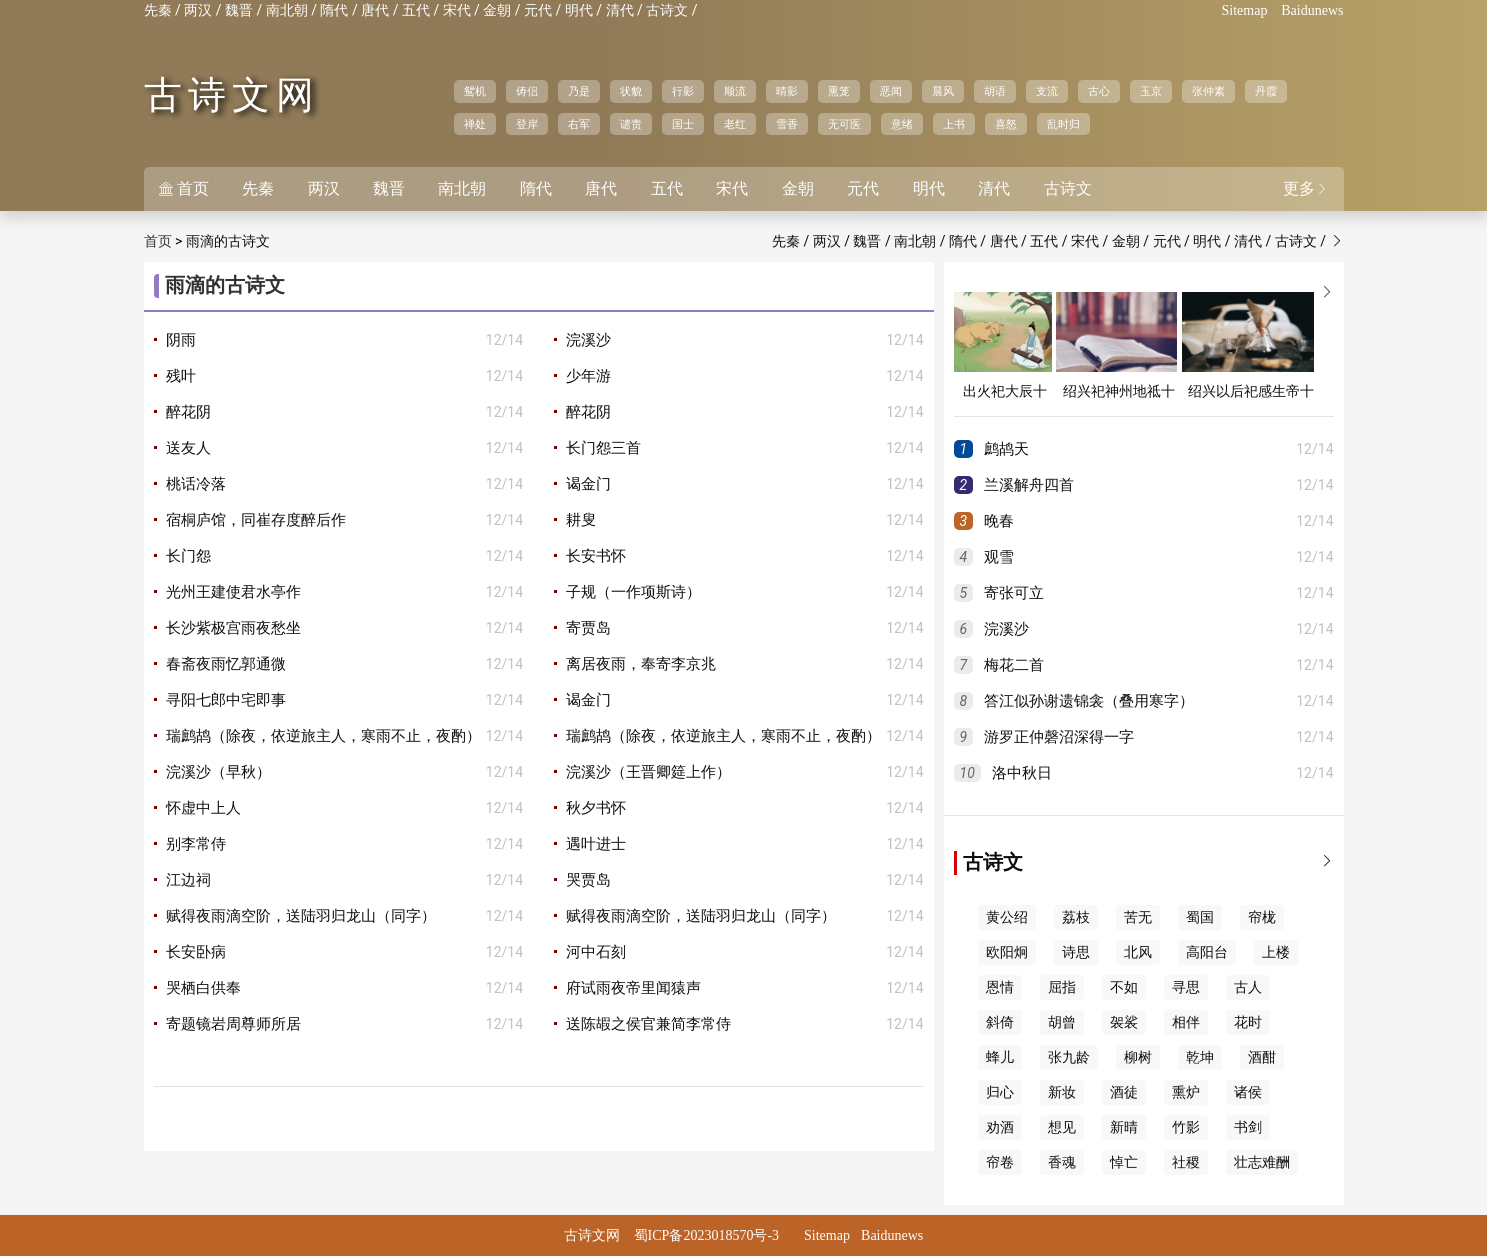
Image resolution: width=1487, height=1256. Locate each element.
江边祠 (188, 880)
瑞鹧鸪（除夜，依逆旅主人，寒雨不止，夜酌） (323, 736)
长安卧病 (196, 952)
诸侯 (1248, 1092)
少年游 (588, 376)
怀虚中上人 (203, 808)
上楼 (1276, 952)
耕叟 (581, 520)
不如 (1124, 987)
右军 (579, 124)
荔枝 (1076, 917)
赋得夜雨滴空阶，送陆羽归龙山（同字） (301, 916)
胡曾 (1062, 1022)
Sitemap (1245, 10)
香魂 (1062, 1162)
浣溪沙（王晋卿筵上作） (648, 772)
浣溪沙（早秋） (218, 772)
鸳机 (475, 91)
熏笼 (839, 91)
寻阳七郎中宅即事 (226, 700)
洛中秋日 (1022, 773)
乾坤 (1200, 1057)
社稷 (1186, 1162)
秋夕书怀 (596, 808)
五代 (416, 10)
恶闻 (891, 91)
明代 (579, 10)
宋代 (457, 10)
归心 (1000, 1092)
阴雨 (181, 340)
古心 (1099, 91)
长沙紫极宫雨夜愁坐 (233, 628)
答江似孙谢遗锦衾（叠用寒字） (1089, 701)
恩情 (1000, 987)
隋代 (334, 10)
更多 (1306, 188)
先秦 (158, 10)
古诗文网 (232, 95)
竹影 (1186, 1127)
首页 (184, 188)
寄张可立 (1014, 593)
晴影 (787, 91)
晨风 (943, 91)
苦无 (1138, 917)
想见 (1062, 1127)
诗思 (1076, 952)
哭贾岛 (588, 880)
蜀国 (1200, 917)
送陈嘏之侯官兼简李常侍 (648, 1024)
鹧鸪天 (1006, 449)
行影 (683, 91)
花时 (1248, 1022)
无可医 (844, 124)
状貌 (631, 91)
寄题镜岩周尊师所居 (233, 1024)
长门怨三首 (603, 448)
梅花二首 (1014, 665)
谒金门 (588, 484)
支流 (1047, 91)
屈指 (1062, 987)
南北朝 (287, 10)
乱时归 (1063, 124)
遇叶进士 (596, 844)
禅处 (475, 124)
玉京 (1151, 91)
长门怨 (188, 556)
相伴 (1186, 1022)
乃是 (579, 91)
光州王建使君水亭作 (233, 592)
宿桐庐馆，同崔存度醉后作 (256, 520)
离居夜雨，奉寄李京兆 (641, 664)
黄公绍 (1007, 917)
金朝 (497, 10)
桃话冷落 (196, 484)
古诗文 (667, 10)
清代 (620, 10)
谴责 (631, 124)
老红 (735, 124)
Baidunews (1312, 10)
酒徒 (1124, 1092)
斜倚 (1000, 1022)
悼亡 (1124, 1162)
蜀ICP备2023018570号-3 (706, 1235)
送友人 (188, 448)
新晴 (1124, 1127)
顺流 (735, 91)
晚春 (999, 521)
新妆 (1062, 1092)
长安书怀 (596, 556)
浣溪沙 (588, 340)
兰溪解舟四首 (1029, 485)
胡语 (995, 91)
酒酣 (1262, 1057)
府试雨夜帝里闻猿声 (633, 988)
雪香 (787, 124)
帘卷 (1000, 1162)
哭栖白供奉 (203, 988)
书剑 (1248, 1127)
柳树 (1138, 1057)
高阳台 (1207, 952)
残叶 (181, 376)
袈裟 (1124, 1022)
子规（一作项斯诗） (633, 592)
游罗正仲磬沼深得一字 (1059, 737)
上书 (954, 124)
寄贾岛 (588, 628)
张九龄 (1069, 1057)
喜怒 (1006, 124)
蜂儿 (1000, 1057)
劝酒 (1000, 1127)
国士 (683, 124)
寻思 (1186, 987)
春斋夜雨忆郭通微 (226, 664)
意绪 (902, 124)
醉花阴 (188, 412)
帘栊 (1262, 917)
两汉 (198, 10)
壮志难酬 (1262, 1162)
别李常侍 (196, 844)
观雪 (999, 557)
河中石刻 (596, 952)
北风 (1138, 952)
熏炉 (1186, 1092)
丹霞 (1266, 91)
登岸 (527, 124)
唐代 (375, 10)
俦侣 (527, 91)
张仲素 (1208, 91)
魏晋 (239, 10)
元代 (538, 10)
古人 (1248, 987)
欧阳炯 (1007, 952)
